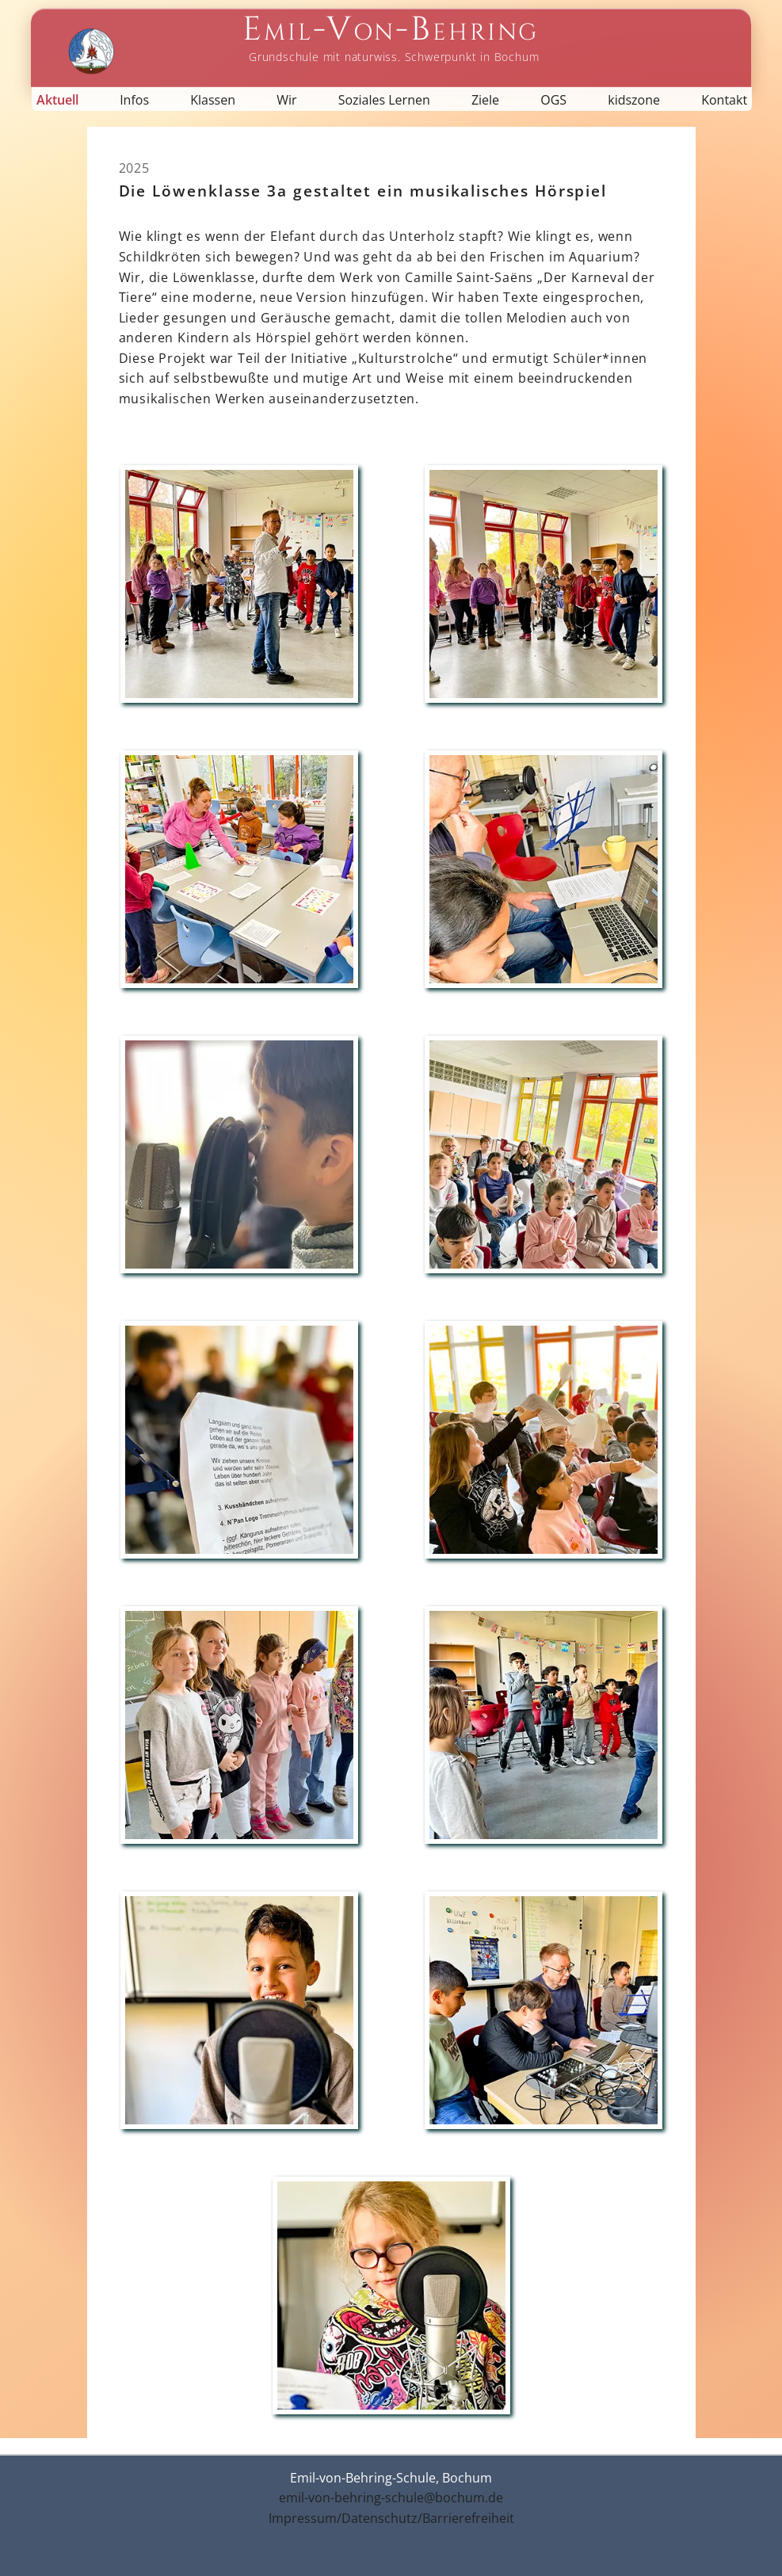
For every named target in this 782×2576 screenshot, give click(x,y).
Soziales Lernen (384, 100)
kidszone (634, 100)
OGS (553, 100)
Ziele (485, 100)
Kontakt (724, 100)
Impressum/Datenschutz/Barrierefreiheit (391, 2518)
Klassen (212, 100)
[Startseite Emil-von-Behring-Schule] (390, 38)
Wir (286, 100)
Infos (134, 100)
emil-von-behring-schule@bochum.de (391, 2497)
